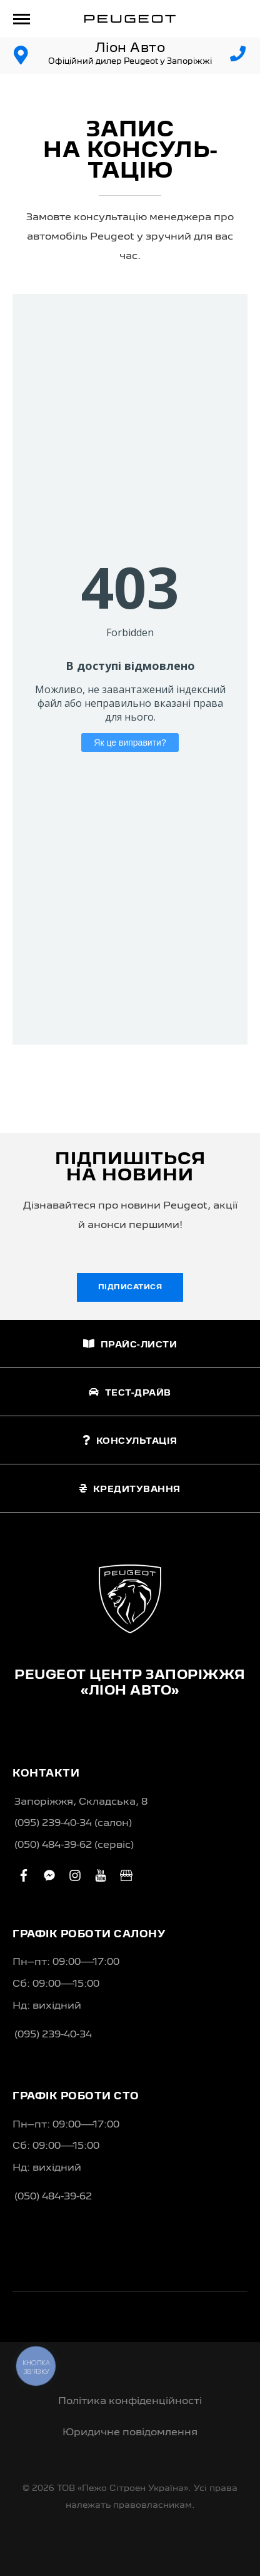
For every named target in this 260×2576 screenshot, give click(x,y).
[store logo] (130, 18)
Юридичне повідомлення (130, 2432)
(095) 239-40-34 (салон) (73, 1823)
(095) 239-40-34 (53, 2035)
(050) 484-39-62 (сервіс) (74, 1845)
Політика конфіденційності (130, 2401)
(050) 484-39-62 (53, 2197)
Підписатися (130, 1287)
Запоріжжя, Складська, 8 (81, 1802)
